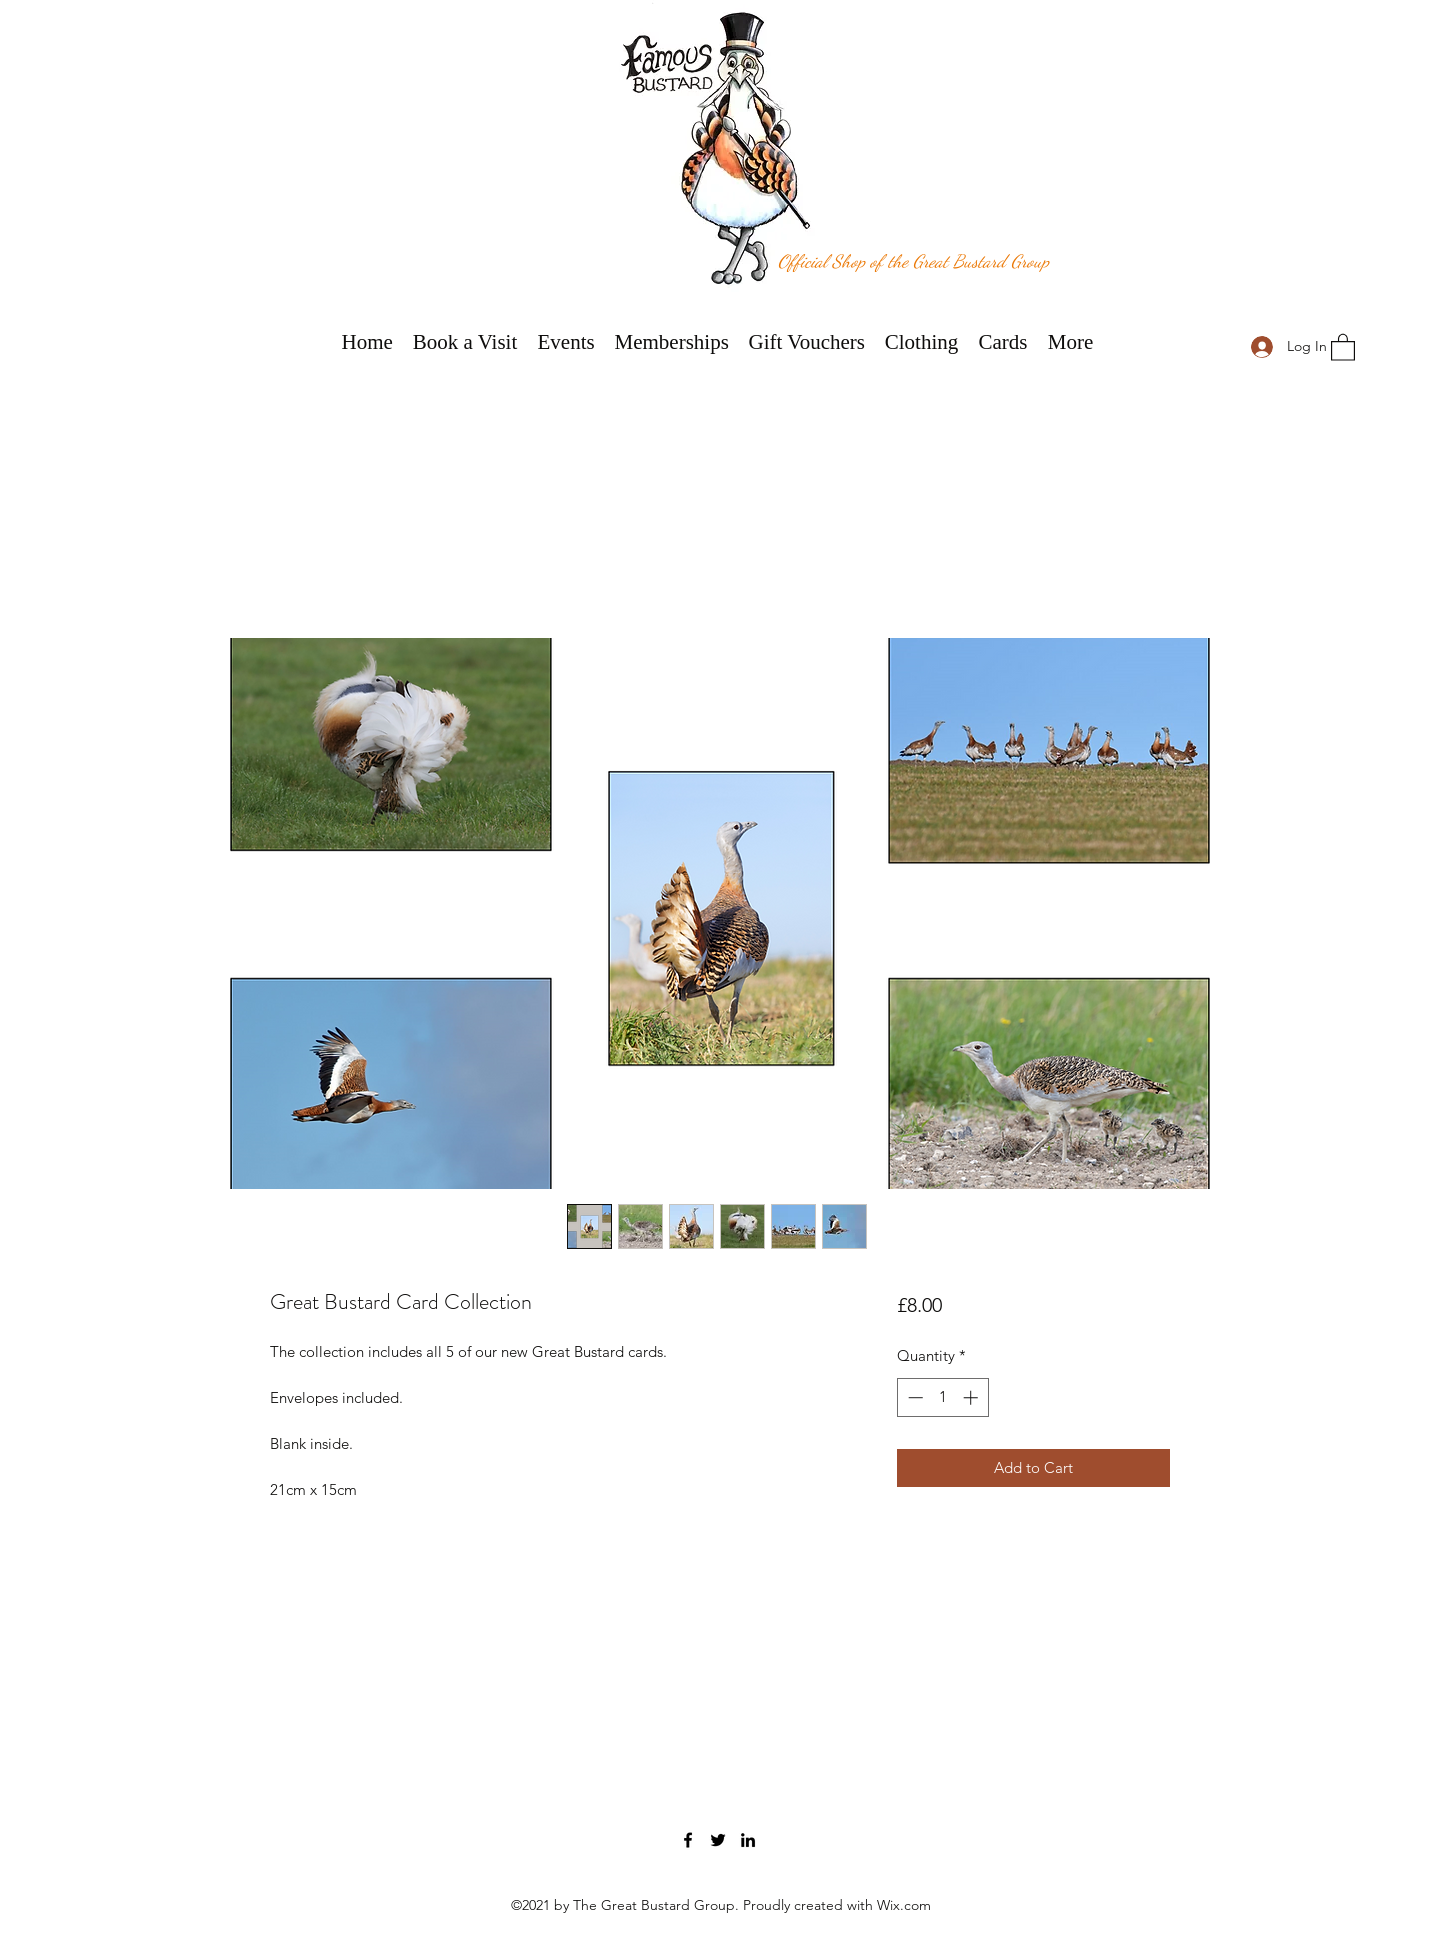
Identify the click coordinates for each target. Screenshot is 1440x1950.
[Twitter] (718, 1840)
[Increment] (972, 1397)
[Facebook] (688, 1840)
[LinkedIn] (748, 1840)
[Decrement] (913, 1397)
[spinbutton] (942, 1397)
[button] (1343, 346)
